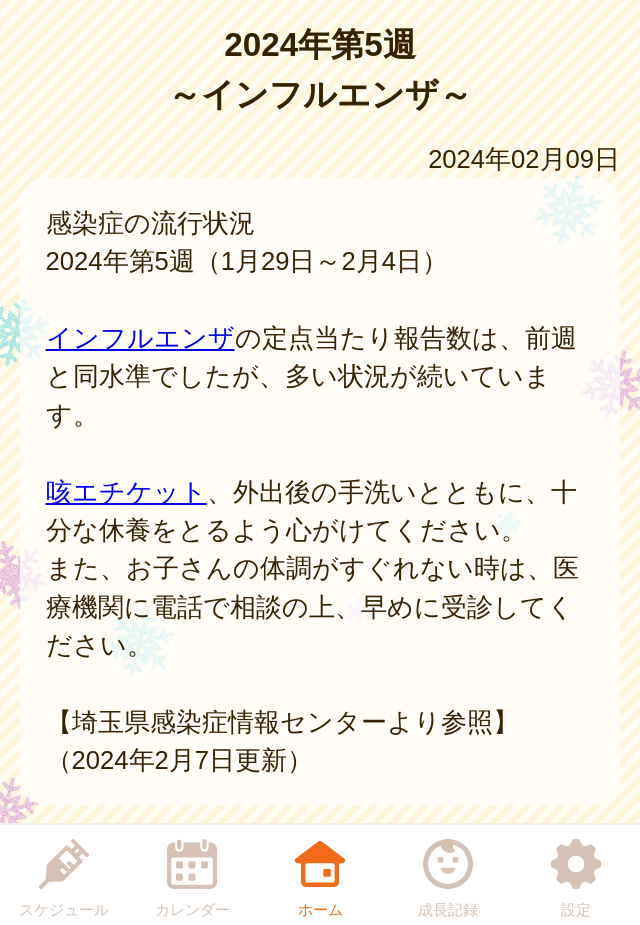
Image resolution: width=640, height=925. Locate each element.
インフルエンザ (140, 338)
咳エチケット (126, 492)
